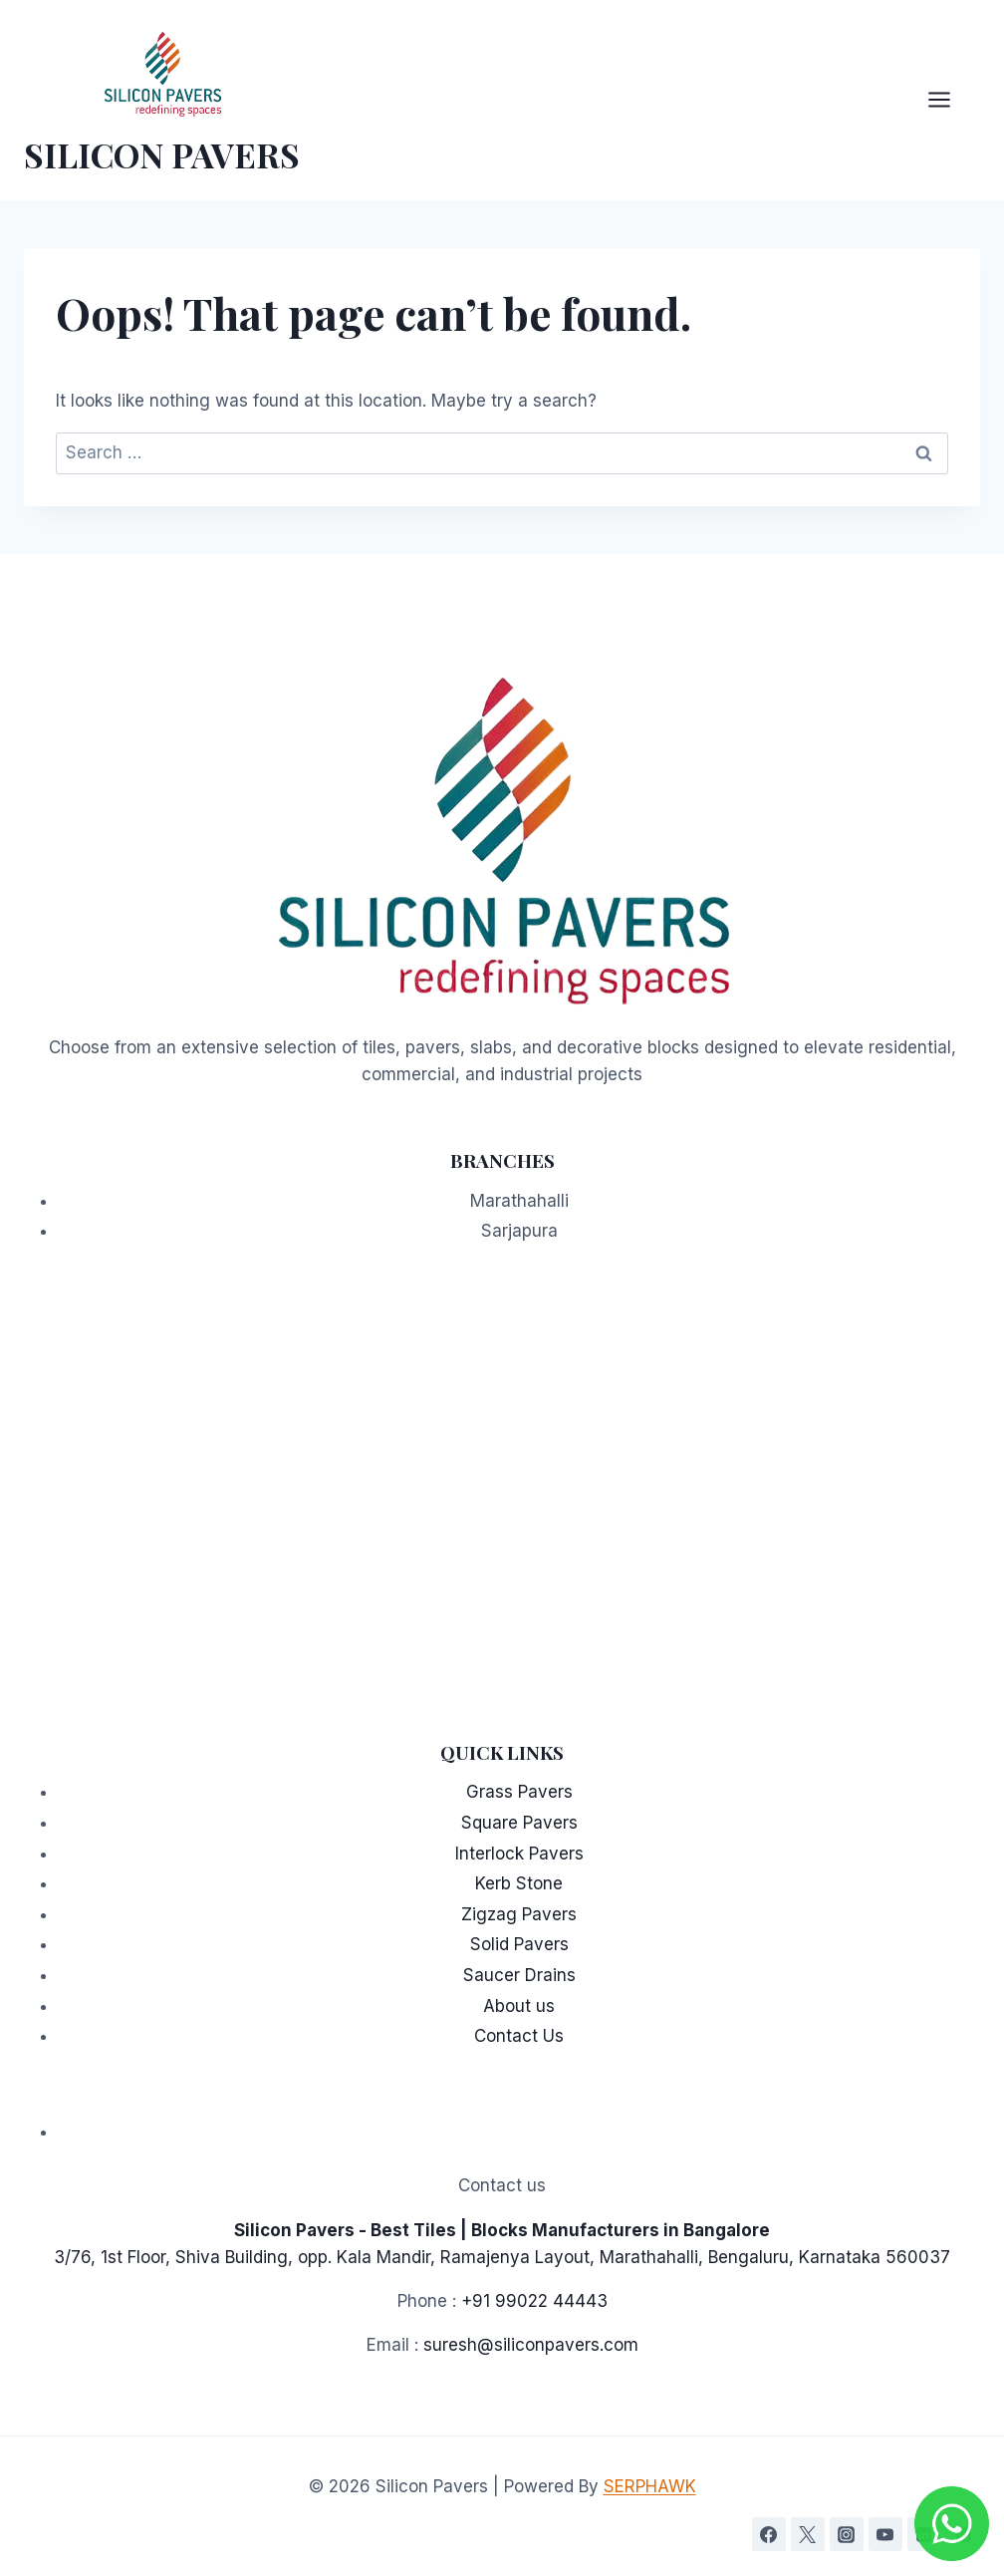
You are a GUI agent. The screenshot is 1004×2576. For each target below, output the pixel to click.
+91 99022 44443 (534, 2301)
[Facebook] (769, 2534)
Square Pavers (519, 1823)
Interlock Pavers (519, 1853)
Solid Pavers (519, 1944)
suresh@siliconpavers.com (530, 2345)
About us (519, 2006)
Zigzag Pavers (519, 1914)
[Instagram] (847, 2534)
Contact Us (519, 2036)
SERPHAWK (650, 2486)
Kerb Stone (519, 1883)
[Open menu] (949, 100)
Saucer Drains (519, 1975)
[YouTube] (885, 2534)
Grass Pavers (519, 1792)
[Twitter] (808, 2534)
